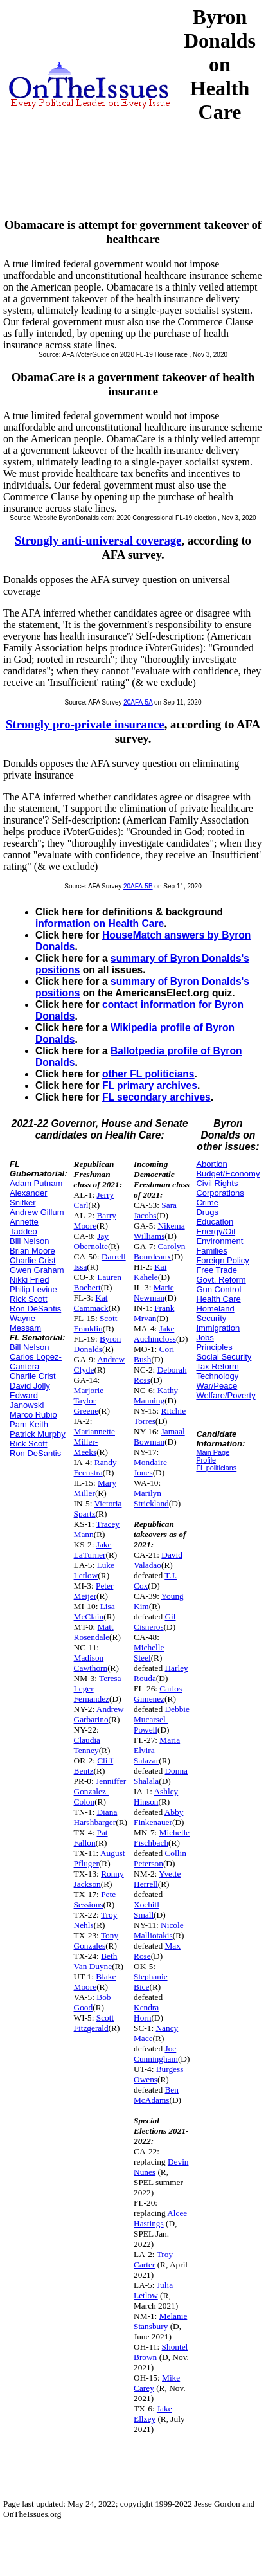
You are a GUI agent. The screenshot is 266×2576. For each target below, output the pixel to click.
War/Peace (216, 1386)
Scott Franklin (96, 1323)
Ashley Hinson (156, 1796)
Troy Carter (153, 2259)
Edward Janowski (27, 1400)
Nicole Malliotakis (159, 1930)
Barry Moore (95, 1220)
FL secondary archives (156, 1097)
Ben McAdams (156, 2095)
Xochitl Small (146, 1910)
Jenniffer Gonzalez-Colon (100, 1791)
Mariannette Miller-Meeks (94, 1442)
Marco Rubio (33, 1414)
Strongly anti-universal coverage (98, 540)
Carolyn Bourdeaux (159, 1251)
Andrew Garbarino (99, 1714)
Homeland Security (215, 1313)
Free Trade (216, 1270)
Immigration (218, 1328)
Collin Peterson (160, 1858)
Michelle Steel (149, 1652)
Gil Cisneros (155, 1622)
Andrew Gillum (37, 1212)
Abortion (211, 1164)
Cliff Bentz (94, 1766)
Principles (214, 1347)
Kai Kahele (150, 1272)
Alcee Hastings (160, 2218)
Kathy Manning (156, 1395)
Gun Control (218, 1289)
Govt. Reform (220, 1279)
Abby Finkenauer (158, 1817)
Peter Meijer (94, 1591)
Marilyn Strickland (151, 1498)
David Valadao (158, 1560)
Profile (206, 1460)
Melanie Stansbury (160, 2321)
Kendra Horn (146, 2012)
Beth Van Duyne (96, 1961)
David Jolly (30, 1386)
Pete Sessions (95, 1899)
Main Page (212, 1452)
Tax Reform (217, 1366)
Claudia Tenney (87, 1745)
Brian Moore (32, 1251)
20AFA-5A (137, 702)
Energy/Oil (215, 1231)
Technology (217, 1376)
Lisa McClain (94, 1611)
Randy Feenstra (95, 1467)
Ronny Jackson (99, 1879)
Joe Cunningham (156, 2054)
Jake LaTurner (93, 1550)
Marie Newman (154, 1292)
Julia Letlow (153, 2290)
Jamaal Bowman (159, 1436)
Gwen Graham (37, 1270)
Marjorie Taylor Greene (89, 1400)
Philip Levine (33, 1289)
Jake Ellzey (153, 2414)
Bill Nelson (29, 1241)
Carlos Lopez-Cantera (36, 1361)
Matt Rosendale (94, 1632)
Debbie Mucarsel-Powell (162, 1719)
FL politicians (216, 1468)
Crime (207, 1202)
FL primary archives (149, 1085)
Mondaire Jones (150, 1467)
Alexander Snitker (29, 1197)
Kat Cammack (91, 1303)
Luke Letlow (94, 1570)
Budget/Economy (228, 1173)
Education (214, 1222)
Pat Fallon (91, 1838)
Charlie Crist (33, 1260)
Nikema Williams (159, 1231)
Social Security (223, 1357)
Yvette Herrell (157, 1879)
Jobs (204, 1337)
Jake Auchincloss (155, 1334)
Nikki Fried (29, 1279)
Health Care (218, 1299)
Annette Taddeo (24, 1226)
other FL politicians (148, 1073)
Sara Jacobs (155, 1210)
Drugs (207, 1212)
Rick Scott (29, 1299)
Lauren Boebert (97, 1282)
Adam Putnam (36, 1183)
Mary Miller (95, 1488)
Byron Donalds (97, 1344)
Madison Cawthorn (91, 1663)
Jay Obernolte (91, 1241)
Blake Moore (95, 1982)
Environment (219, 1241)
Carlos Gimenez (158, 1694)
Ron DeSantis (35, 1308)
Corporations (220, 1193)
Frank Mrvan (154, 1313)
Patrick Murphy (38, 1434)
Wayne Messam (25, 1323)
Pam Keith (29, 1424)
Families (211, 1251)
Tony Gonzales (96, 1940)
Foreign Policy (222, 1260)
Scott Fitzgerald (94, 2023)
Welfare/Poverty (225, 1395)
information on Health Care (99, 923)
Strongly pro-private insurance (85, 724)
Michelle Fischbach (162, 1838)
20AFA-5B (138, 886)
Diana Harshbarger (96, 1817)
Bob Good (92, 2002)
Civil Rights (217, 1183)
